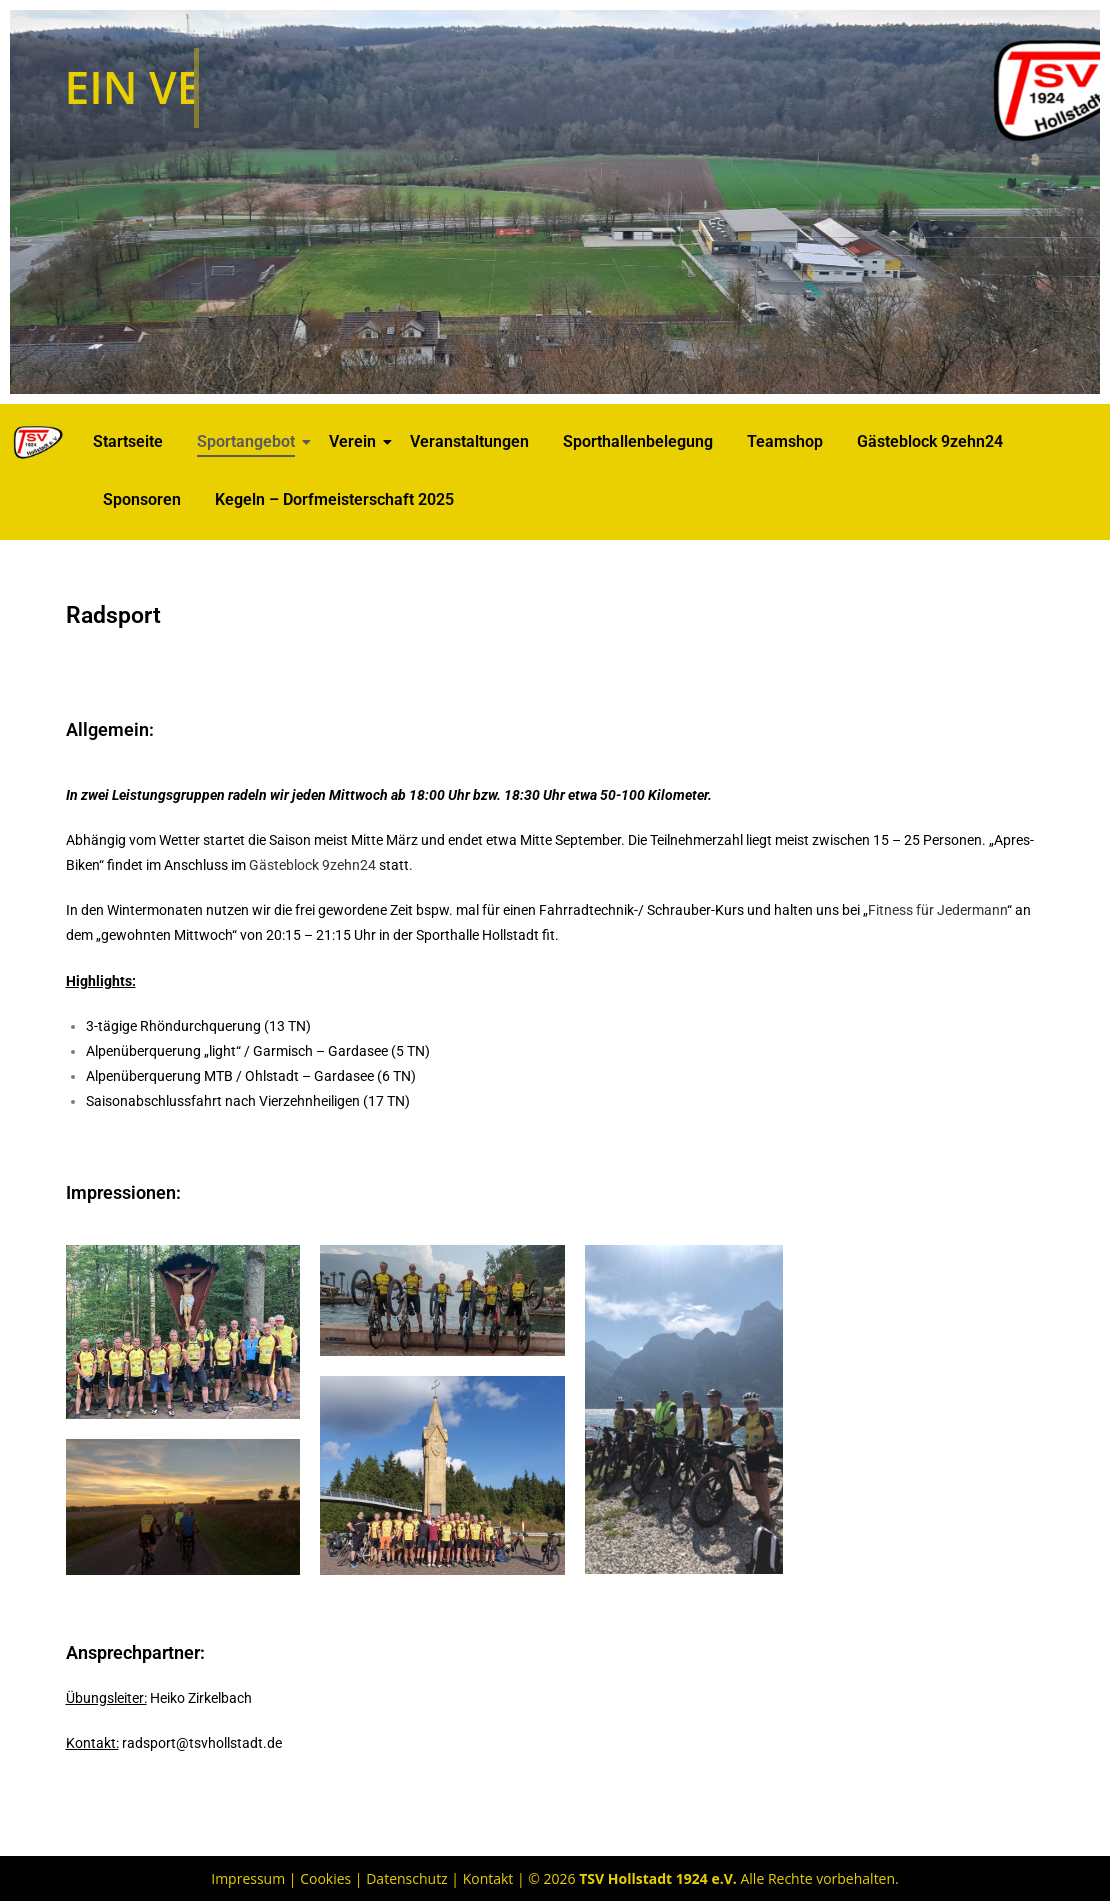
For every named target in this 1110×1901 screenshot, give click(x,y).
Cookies (325, 1878)
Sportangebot (249, 441)
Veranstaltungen (469, 441)
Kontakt (488, 1878)
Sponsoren (142, 499)
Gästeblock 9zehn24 (930, 441)
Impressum (248, 1878)
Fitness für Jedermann (937, 910)
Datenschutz (406, 1878)
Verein (356, 441)
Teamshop (785, 441)
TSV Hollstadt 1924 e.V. (658, 1878)
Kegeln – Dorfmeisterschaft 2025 (334, 499)
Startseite (128, 441)
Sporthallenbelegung (638, 441)
